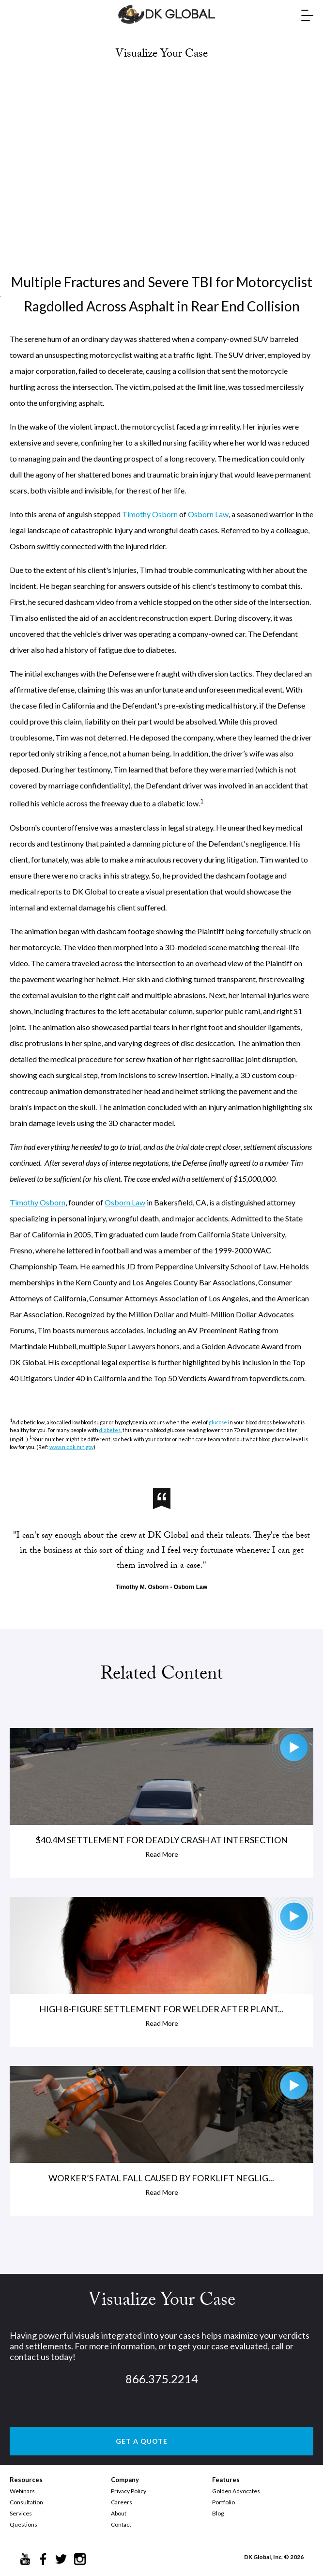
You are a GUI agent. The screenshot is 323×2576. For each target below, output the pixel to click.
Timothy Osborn (150, 514)
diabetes (110, 1430)
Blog (218, 2513)
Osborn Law (208, 514)
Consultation (26, 2502)
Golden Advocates (236, 2491)
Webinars (22, 2491)
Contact (121, 2524)
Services (21, 2513)
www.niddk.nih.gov (71, 1447)
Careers (121, 2502)
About (118, 2513)
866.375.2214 (161, 2379)
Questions (23, 2524)
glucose (218, 1422)
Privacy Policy (128, 2491)
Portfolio (223, 2502)
